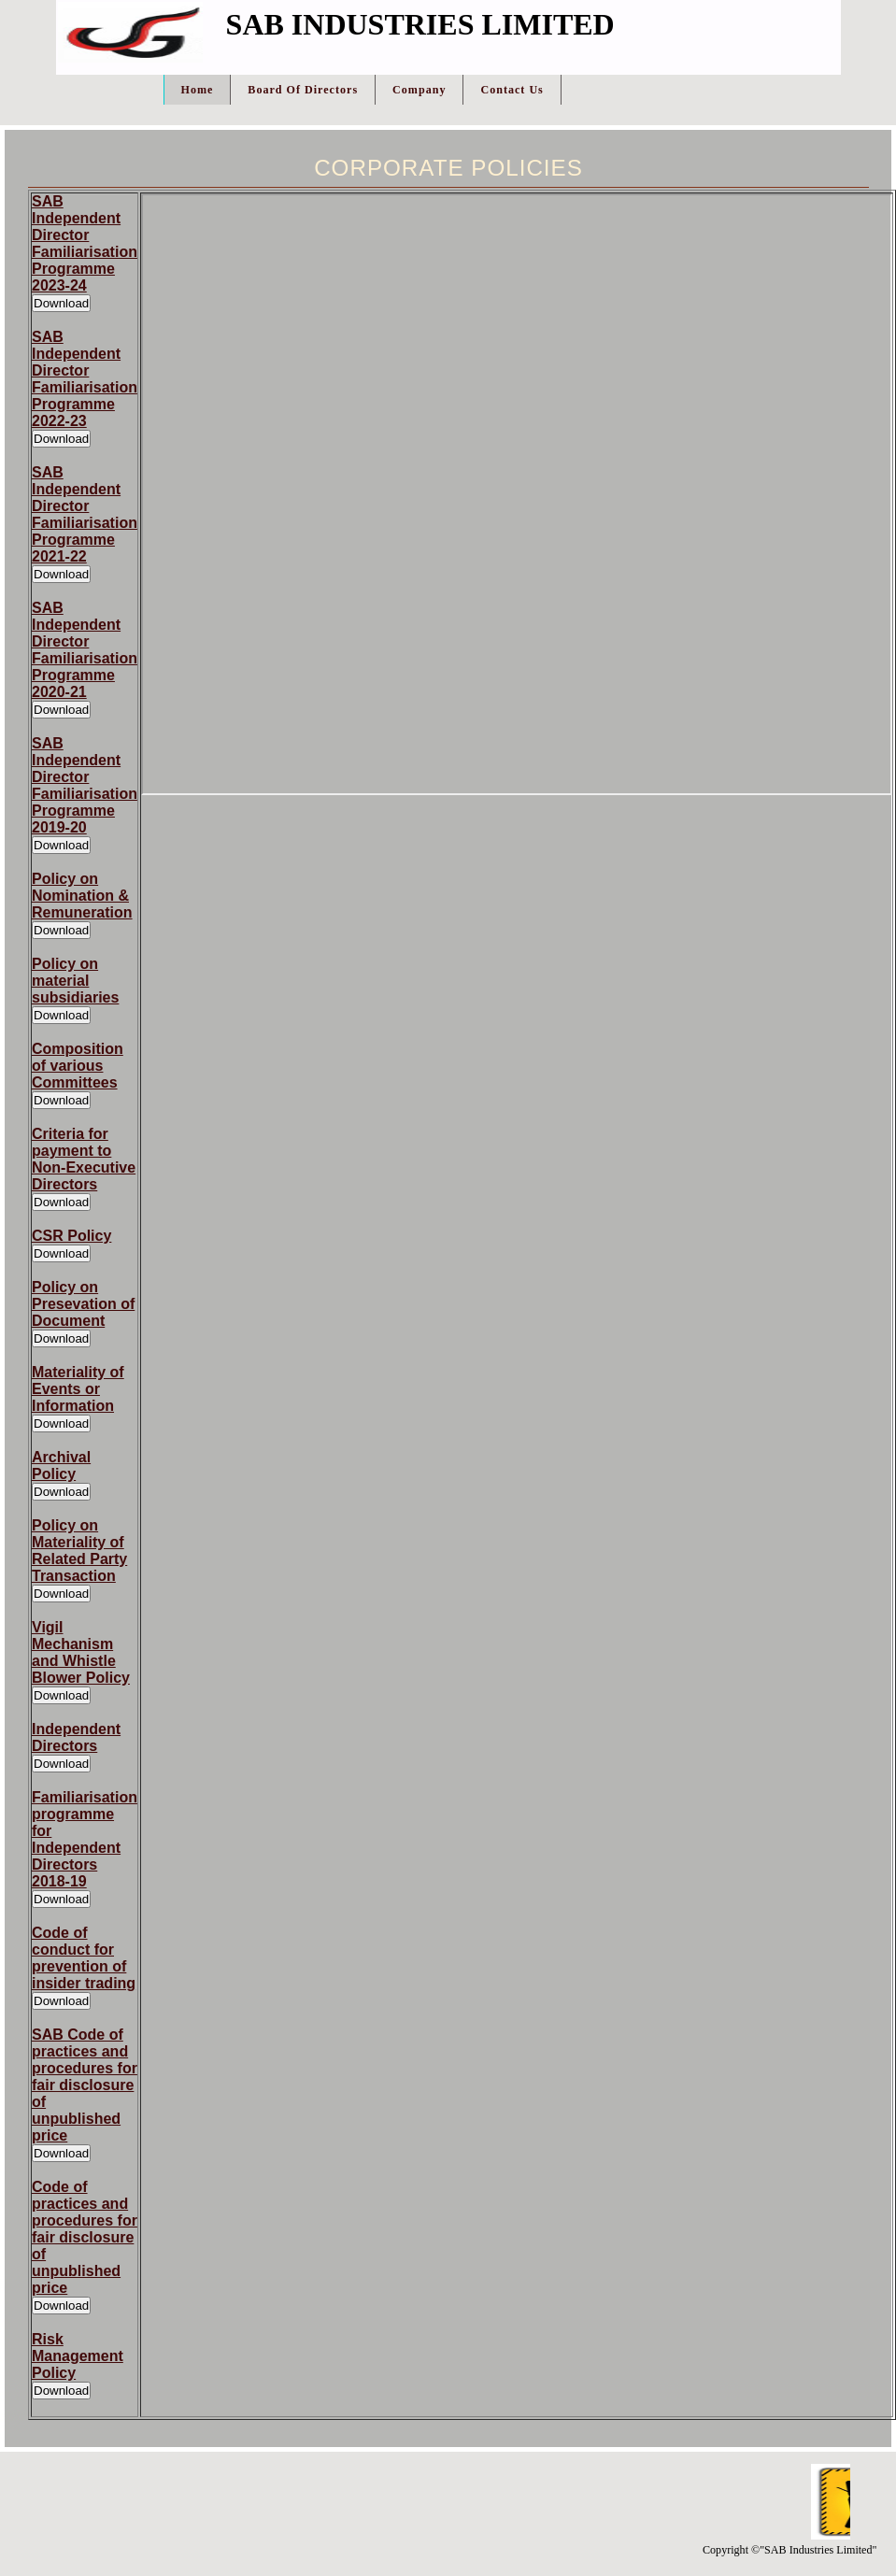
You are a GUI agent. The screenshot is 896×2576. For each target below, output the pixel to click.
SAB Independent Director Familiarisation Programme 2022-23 (84, 379)
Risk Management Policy (77, 2356)
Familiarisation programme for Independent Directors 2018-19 (84, 1839)
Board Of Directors (303, 89)
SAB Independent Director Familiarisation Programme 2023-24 (84, 243)
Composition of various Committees (77, 1065)
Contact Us (511, 89)
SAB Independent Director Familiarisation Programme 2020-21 (84, 650)
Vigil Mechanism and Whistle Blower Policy (81, 1652)
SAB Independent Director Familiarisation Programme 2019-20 (84, 785)
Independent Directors (76, 1737)
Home (197, 89)
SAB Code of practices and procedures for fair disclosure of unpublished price (84, 2085)
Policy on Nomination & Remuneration (82, 895)
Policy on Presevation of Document (83, 1304)
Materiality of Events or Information (78, 1389)
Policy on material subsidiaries (75, 980)
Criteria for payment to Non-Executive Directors (83, 1159)
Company (419, 89)
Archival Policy (61, 1465)
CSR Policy (71, 1236)
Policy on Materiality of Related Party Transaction (79, 1550)
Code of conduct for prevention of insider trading (83, 1958)
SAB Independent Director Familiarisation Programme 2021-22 (84, 514)
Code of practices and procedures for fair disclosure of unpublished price (84, 2237)
